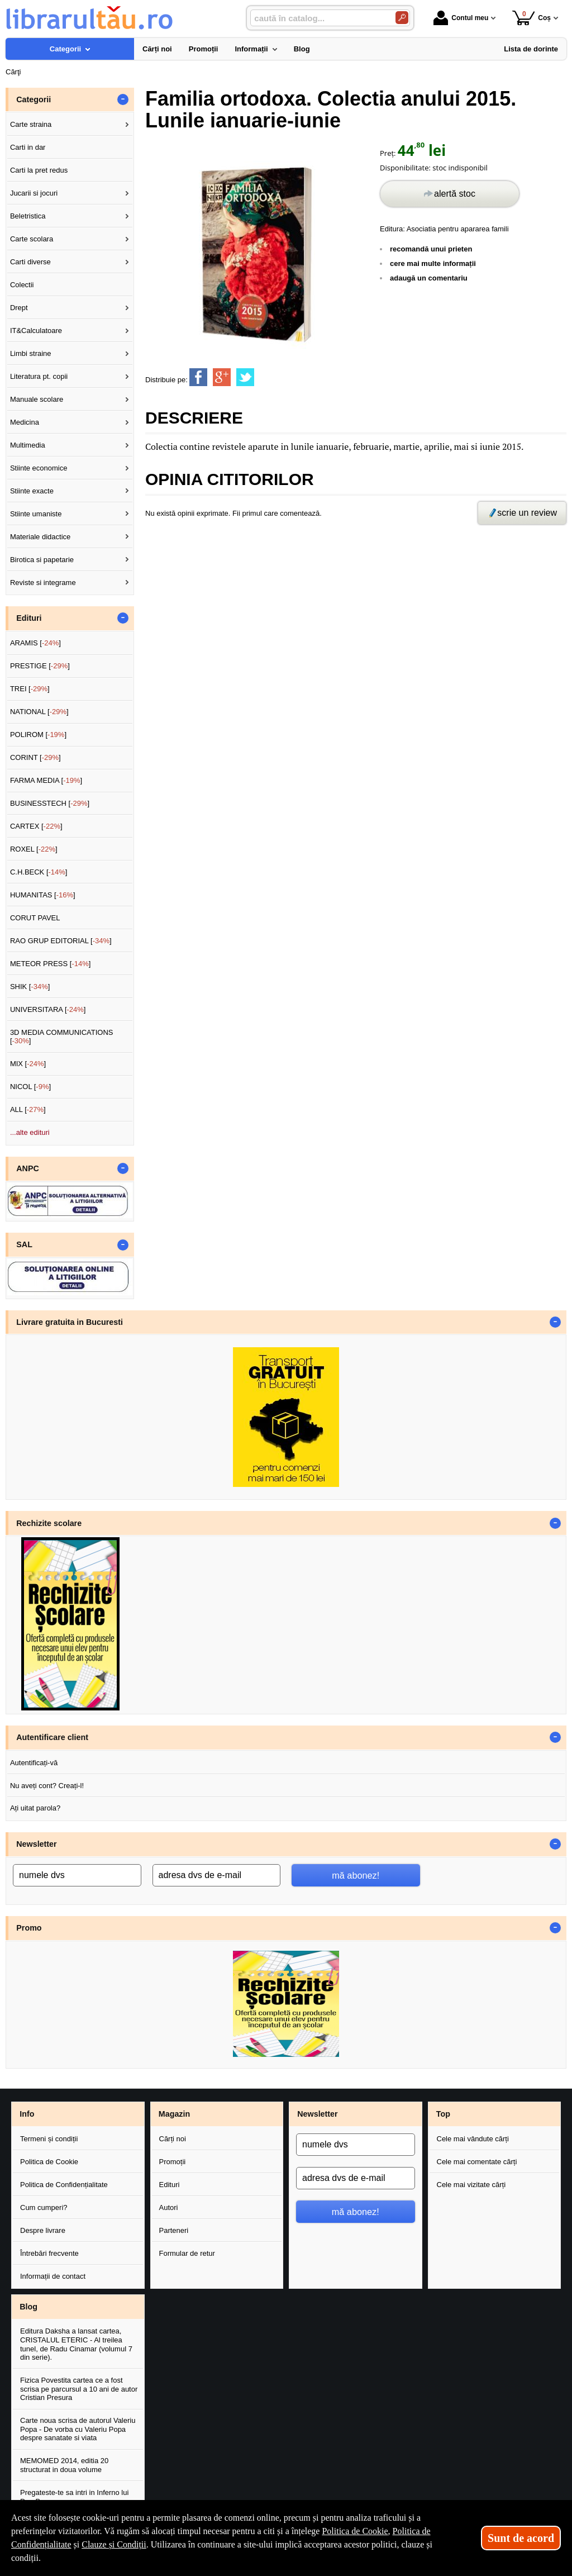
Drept (19, 307)
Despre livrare (42, 2230)
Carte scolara (31, 239)
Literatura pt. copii (39, 376)
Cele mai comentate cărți (477, 2161)
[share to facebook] (198, 377)
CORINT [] (35, 757)
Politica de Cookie (49, 2161)
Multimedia (27, 445)
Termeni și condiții (49, 2139)
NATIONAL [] (39, 711)
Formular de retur (187, 2253)
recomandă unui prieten (431, 249)
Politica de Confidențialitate (64, 2184)
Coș (531, 17)
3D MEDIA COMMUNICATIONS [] (61, 1036)
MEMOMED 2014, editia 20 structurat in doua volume (64, 2465)
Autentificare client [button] (52, 1737)
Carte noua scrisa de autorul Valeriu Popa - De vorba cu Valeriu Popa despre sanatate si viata (77, 2429)
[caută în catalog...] (318, 18)
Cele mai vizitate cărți (471, 2184)
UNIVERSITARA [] (48, 1009)
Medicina (24, 422)
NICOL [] (30, 1086)
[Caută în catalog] (401, 17)
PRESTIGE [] (40, 666)
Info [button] (27, 2113)
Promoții (172, 2161)
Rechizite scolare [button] (49, 1523)
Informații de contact (52, 2276)
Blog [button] (28, 2306)
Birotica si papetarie (42, 559)
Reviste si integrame (43, 582)
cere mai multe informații (433, 263)
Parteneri (174, 2230)
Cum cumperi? (44, 2207)
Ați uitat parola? (35, 1808)
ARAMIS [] (35, 643)
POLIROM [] (38, 734)
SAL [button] (24, 1244)
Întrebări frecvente (49, 2253)
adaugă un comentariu (429, 278)
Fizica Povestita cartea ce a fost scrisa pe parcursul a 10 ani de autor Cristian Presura (78, 2389)
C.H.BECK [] (39, 872)
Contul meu (460, 18)
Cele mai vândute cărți (473, 2139)
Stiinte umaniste (36, 514)
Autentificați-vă (34, 1762)
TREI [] (30, 689)
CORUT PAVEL (35, 918)
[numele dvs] (77, 1875)
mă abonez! (355, 1875)
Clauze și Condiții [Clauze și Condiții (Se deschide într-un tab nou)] (114, 2544)
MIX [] (28, 1063)
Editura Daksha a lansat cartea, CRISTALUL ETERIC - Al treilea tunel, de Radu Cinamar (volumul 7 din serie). (76, 2344)
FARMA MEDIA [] (46, 780)
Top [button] (443, 2113)
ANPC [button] (27, 1168)
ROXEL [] (34, 849)
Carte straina (30, 124)
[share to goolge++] (222, 377)
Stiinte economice (39, 468)
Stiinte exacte (32, 491)
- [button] (123, 99)
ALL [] (28, 1109)
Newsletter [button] (36, 1844)
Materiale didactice (40, 537)
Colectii (22, 285)
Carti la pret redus (39, 170)
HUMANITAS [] (42, 895)
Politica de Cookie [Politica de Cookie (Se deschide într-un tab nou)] (355, 2531)
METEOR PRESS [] (50, 963)
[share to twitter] (245, 377)
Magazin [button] (174, 2113)
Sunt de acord (521, 2538)
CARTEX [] (36, 826)
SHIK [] (30, 986)
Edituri (169, 2184)
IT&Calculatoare (36, 330)
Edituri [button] (28, 618)
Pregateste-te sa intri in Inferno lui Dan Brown (74, 2497)
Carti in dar (28, 147)
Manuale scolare (36, 399)
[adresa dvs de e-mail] (216, 1875)
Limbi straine (30, 353)
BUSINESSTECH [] (49, 803)
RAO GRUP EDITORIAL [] (61, 941)
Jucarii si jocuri (34, 193)
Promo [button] (28, 1927)
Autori (168, 2207)
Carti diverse (30, 262)
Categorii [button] (33, 99)
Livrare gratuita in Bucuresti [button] (69, 1322)
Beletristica (28, 216)
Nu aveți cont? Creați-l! (47, 1785)
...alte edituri (30, 1132)
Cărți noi (172, 2139)
